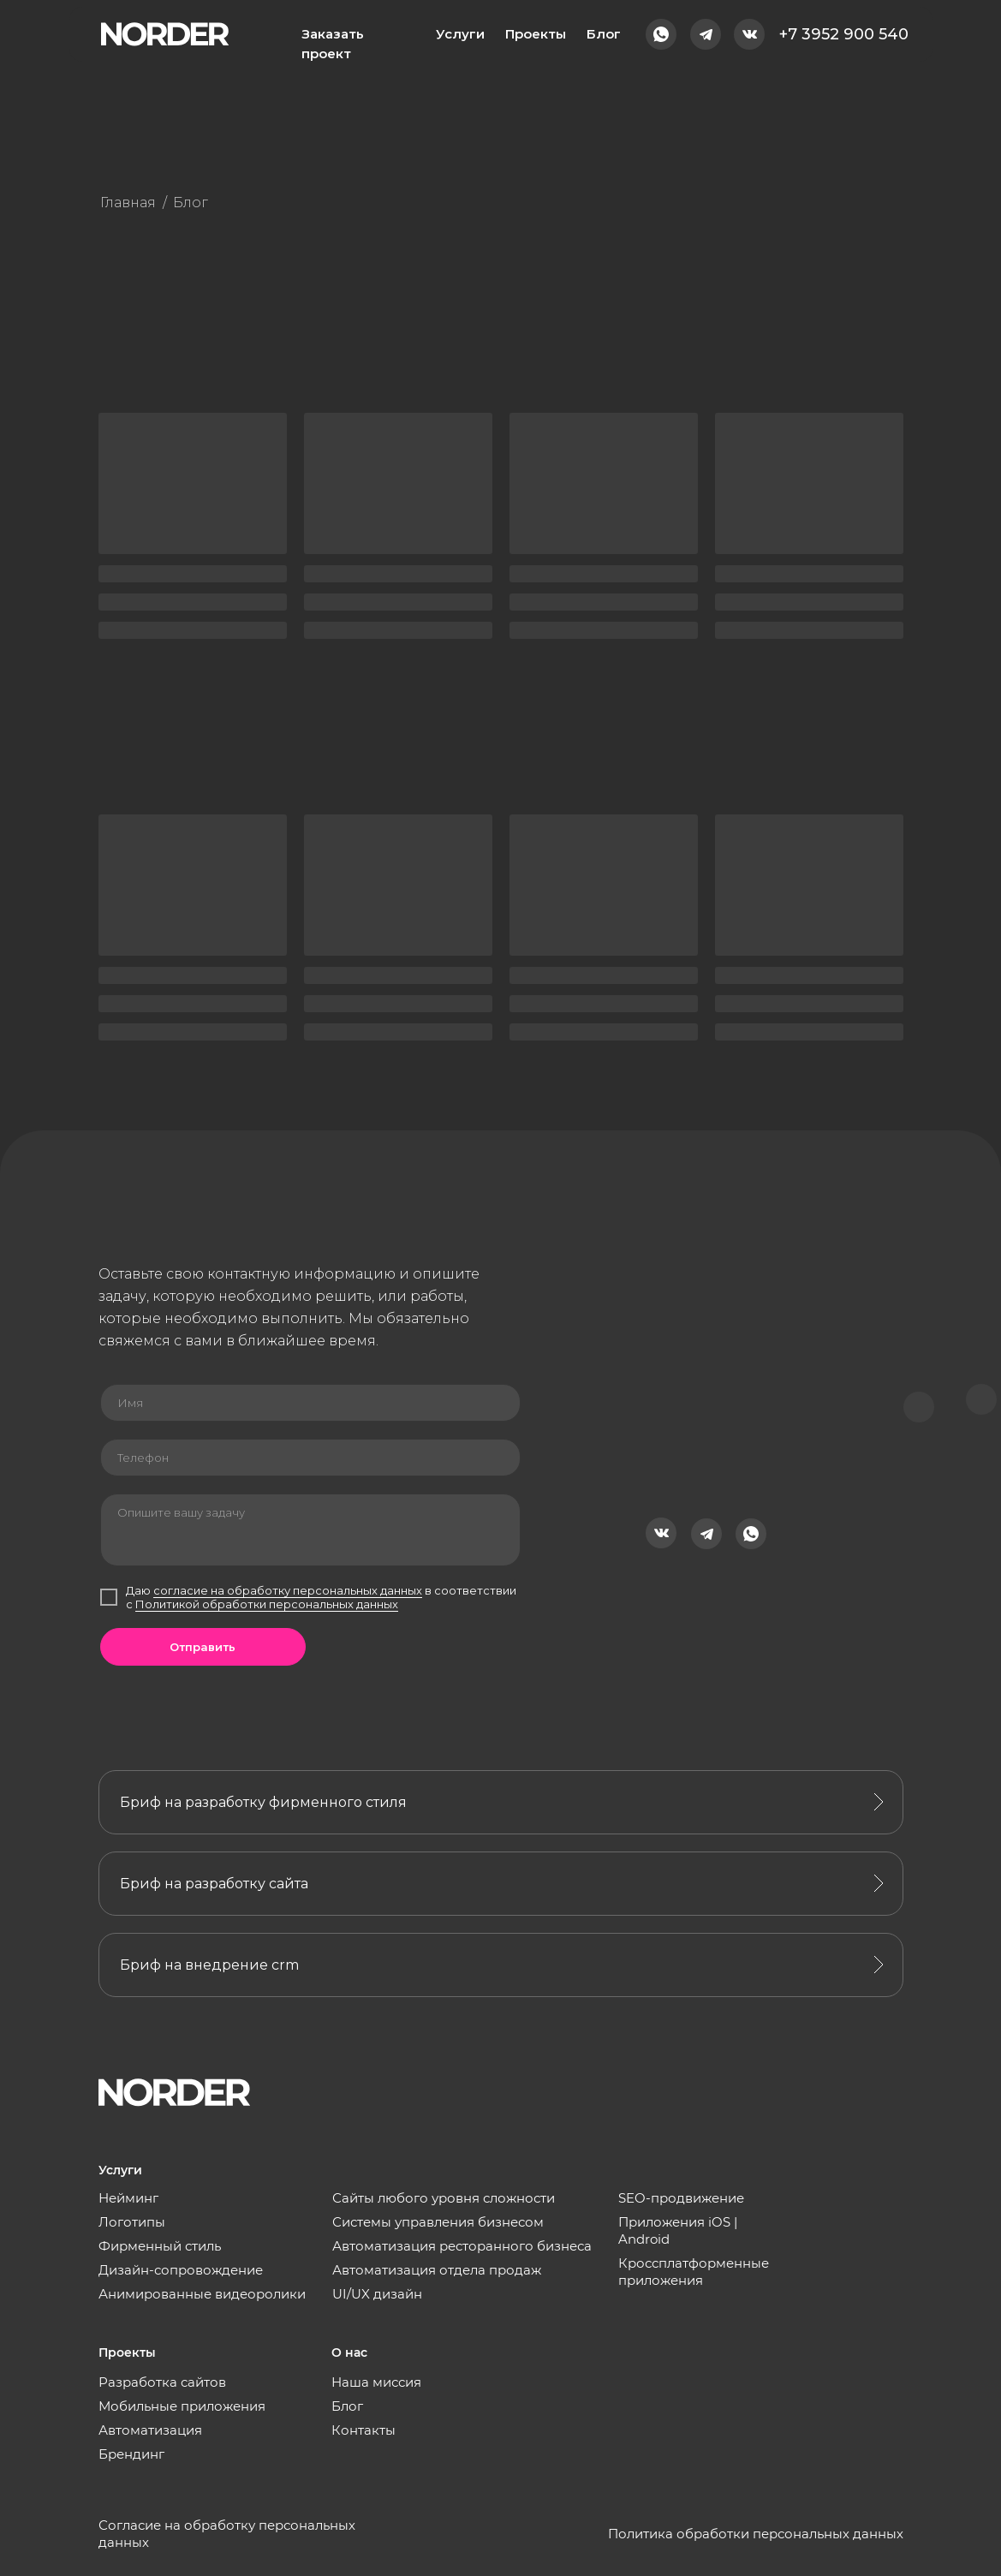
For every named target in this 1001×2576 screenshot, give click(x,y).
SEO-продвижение (681, 2198)
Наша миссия (376, 2382)
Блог (604, 34)
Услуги (460, 34)
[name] (310, 1403)
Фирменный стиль (159, 2246)
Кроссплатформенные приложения (693, 2271)
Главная (128, 202)
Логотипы (131, 2222)
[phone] (310, 1457)
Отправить (202, 1647)
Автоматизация (150, 2430)
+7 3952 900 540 (844, 34)
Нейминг (128, 2198)
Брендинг (131, 2454)
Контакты (363, 2430)
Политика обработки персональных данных (755, 2533)
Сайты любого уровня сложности (443, 2198)
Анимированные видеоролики (202, 2294)
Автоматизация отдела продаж (436, 2270)
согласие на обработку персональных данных (287, 1590)
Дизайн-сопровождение (180, 2270)
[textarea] (310, 1530)
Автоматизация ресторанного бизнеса (462, 2246)
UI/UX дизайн (377, 2294)
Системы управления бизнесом (438, 2222)
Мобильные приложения (181, 2406)
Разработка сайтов (162, 2382)
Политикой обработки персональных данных (266, 1604)
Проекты (535, 34)
